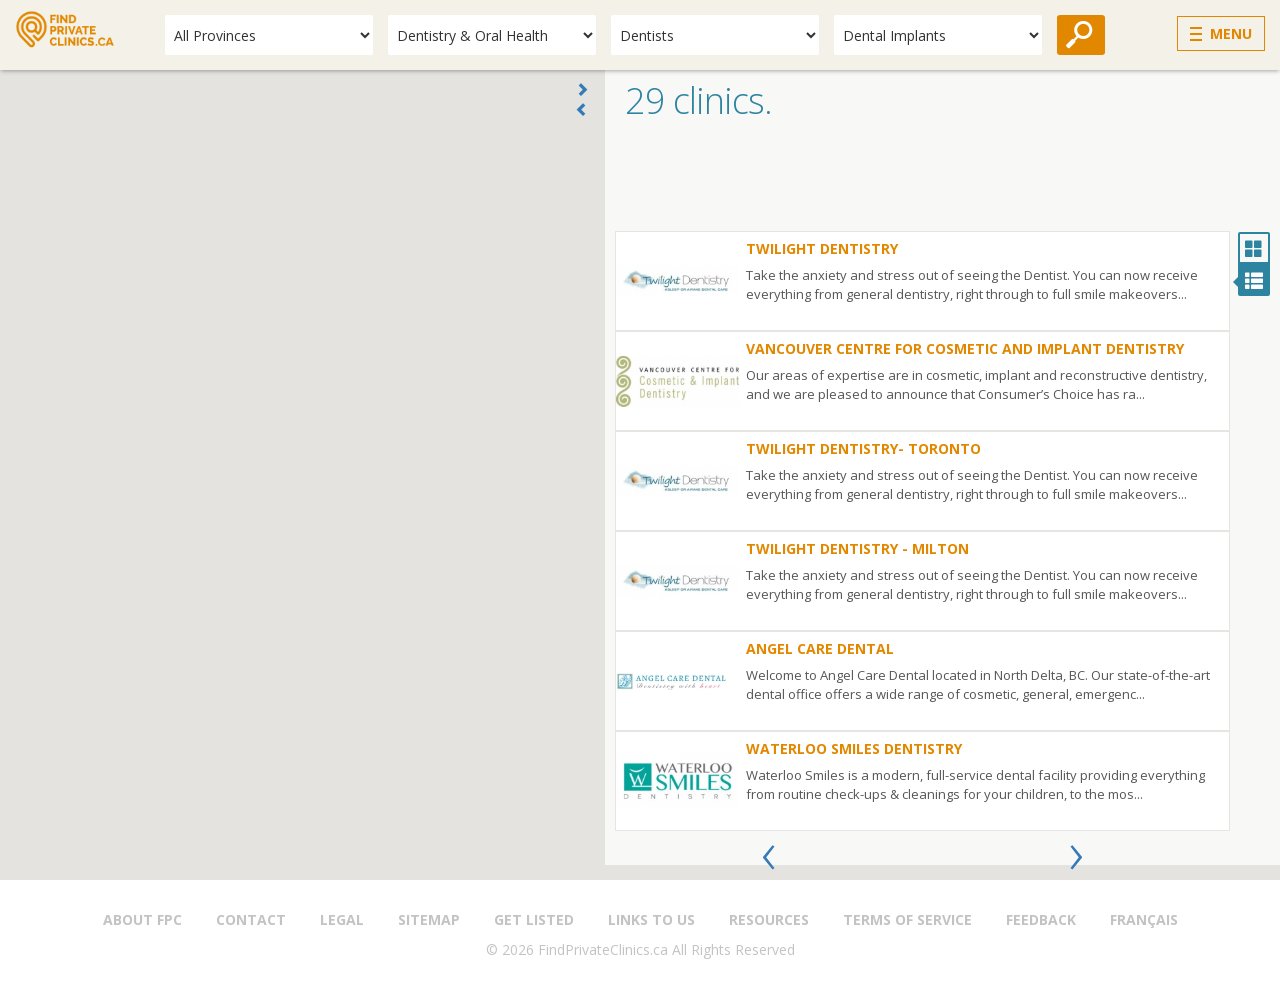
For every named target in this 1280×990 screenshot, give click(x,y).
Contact (251, 919)
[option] (922, 531)
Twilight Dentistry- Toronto (863, 448)
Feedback (1041, 919)
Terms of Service (907, 919)
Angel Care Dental (820, 648)
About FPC (142, 919)
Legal (342, 919)
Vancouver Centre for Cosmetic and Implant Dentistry (965, 348)
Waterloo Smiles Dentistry (854, 748)
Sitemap (429, 919)
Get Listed (534, 919)
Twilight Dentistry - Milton (857, 548)
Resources (769, 919)
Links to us (651, 919)
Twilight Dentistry (822, 248)
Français (1144, 919)
